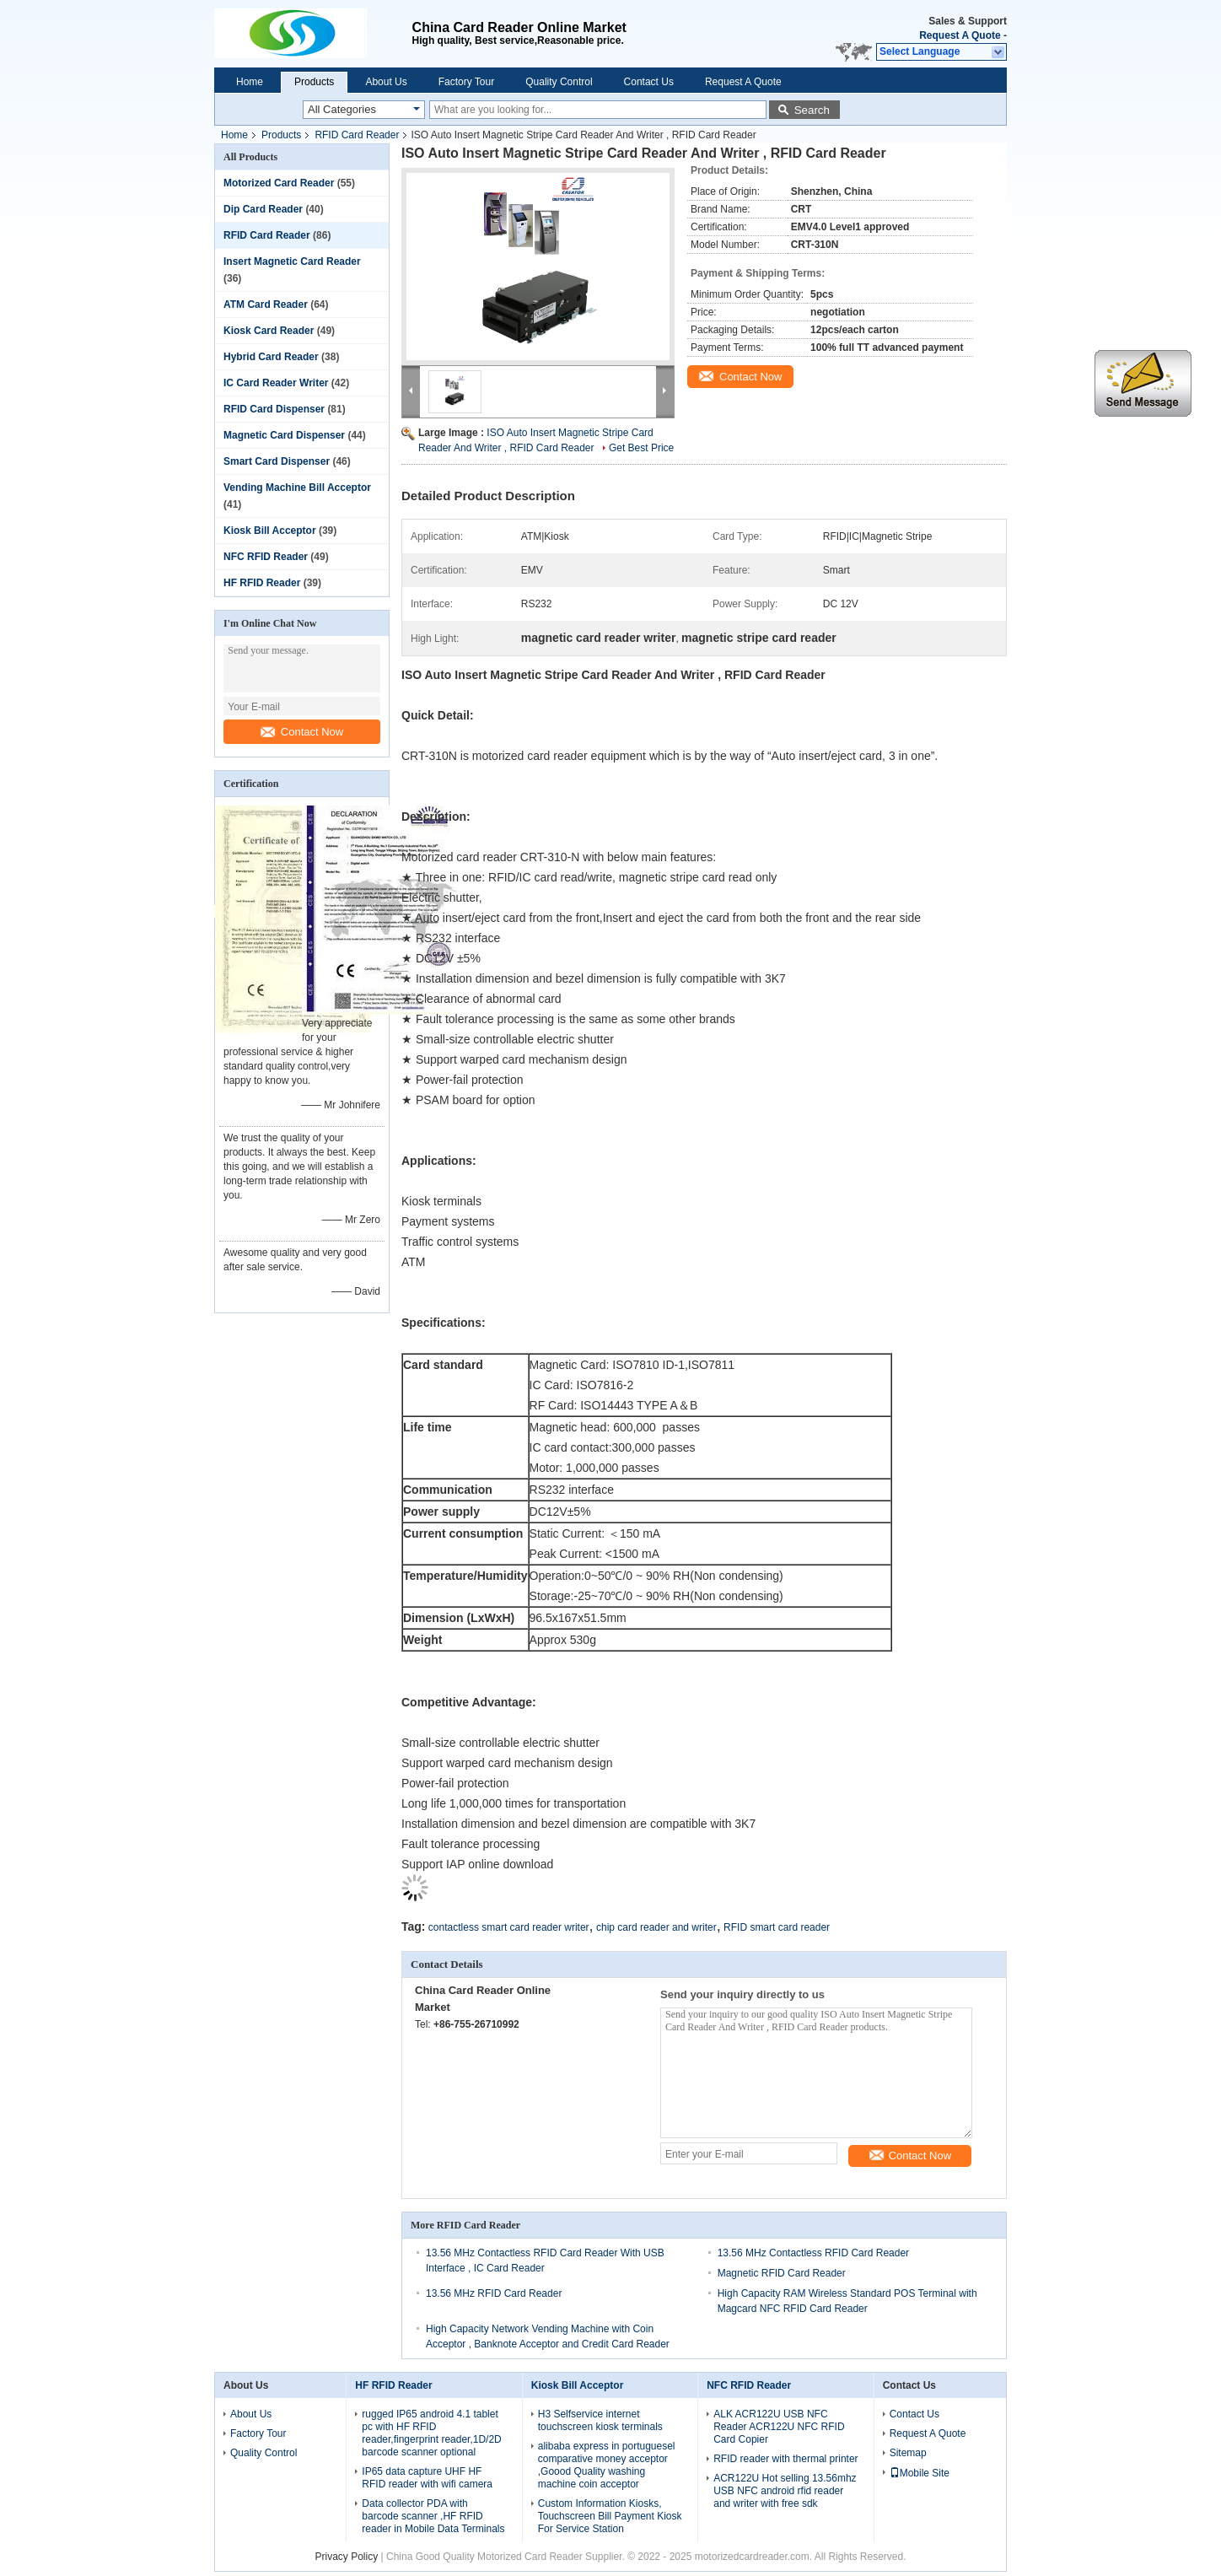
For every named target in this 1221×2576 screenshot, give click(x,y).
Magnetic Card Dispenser (284, 435)
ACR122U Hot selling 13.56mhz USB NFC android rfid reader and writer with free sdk (784, 2490)
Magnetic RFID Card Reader (782, 2273)
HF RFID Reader (261, 583)
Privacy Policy (347, 2557)
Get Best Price (641, 448)
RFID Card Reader (357, 135)
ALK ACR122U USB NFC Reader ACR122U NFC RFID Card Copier (778, 2426)
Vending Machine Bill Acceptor (297, 487)
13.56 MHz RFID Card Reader (494, 2293)
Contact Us (649, 82)
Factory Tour (466, 82)
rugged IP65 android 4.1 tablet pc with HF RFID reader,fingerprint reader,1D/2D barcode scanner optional (431, 2433)
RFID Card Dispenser (274, 409)
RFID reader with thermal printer (785, 2459)
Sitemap (908, 2453)
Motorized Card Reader (278, 183)
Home (249, 82)
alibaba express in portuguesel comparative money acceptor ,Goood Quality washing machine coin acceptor (606, 2465)
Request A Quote (959, 35)
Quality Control (558, 82)
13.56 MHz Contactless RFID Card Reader (813, 2253)
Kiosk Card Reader (268, 331)
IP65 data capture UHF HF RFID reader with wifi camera (427, 2478)
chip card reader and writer (656, 1927)
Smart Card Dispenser (276, 461)
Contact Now (302, 731)
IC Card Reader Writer (275, 383)
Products (314, 82)
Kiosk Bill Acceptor (269, 530)
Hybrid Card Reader (271, 357)
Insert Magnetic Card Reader (292, 261)
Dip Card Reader (263, 209)
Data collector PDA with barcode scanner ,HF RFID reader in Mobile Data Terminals (433, 2516)
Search (812, 110)
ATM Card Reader (265, 304)
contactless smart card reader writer (508, 1927)
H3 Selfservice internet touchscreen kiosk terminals (600, 2420)
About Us (385, 82)
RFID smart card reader (776, 1927)
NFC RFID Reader (265, 557)
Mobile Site (919, 2473)
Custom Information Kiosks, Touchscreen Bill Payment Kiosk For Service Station (610, 2516)
